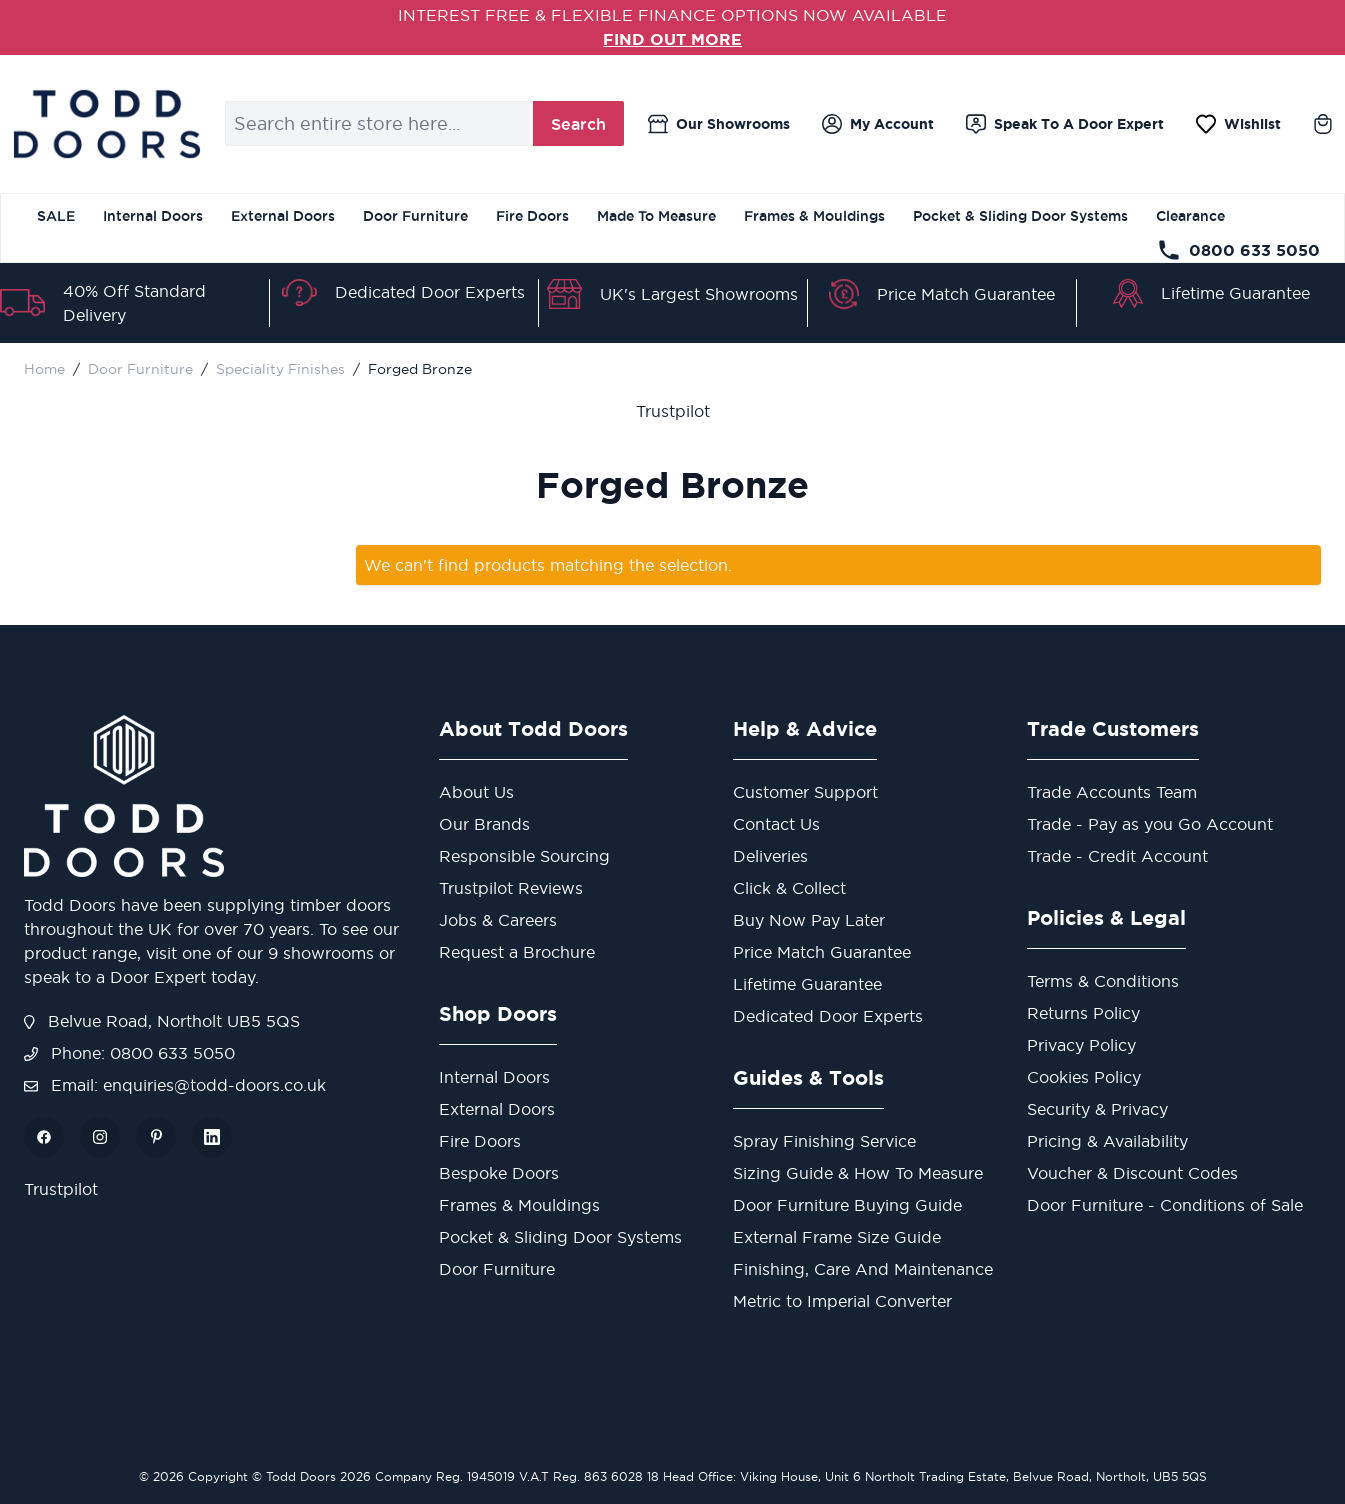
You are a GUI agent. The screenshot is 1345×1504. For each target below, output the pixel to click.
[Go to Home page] (106, 123)
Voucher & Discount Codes (1132, 1172)
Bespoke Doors (499, 1172)
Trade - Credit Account (1117, 855)
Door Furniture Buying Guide (847, 1204)
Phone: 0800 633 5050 (129, 1052)
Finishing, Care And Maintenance (863, 1268)
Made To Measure (656, 215)
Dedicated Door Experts (430, 291)
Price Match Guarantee (966, 293)
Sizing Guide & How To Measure (858, 1172)
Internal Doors (153, 215)
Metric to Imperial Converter (842, 1300)
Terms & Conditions (1103, 980)
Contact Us (776, 823)
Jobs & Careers (498, 919)
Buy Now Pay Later (809, 919)
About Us (476, 791)
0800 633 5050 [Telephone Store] (1238, 249)
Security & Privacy (1097, 1108)
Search (578, 123)
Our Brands (484, 823)
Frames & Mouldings (814, 215)
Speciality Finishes (280, 368)
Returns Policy (1083, 1012)
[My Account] (878, 123)
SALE (56, 215)
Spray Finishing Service (824, 1140)
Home (44, 368)
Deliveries (770, 855)
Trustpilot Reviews (511, 887)
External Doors (283, 215)
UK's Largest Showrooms (699, 293)
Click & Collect (789, 887)
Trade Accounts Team (1112, 791)
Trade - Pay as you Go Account (1150, 823)
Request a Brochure (517, 951)
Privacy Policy (1081, 1044)
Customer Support (805, 791)
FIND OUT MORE (672, 39)
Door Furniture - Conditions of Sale (1165, 1204)
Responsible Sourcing (524, 855)
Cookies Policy (1084, 1076)
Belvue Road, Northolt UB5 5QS (162, 1020)
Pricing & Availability (1107, 1140)
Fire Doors (532, 215)
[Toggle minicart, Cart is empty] (1323, 123)
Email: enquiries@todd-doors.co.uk (175, 1084)
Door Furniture (415, 215)
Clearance (1190, 215)
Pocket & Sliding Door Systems (1020, 215)
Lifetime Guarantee (1235, 293)
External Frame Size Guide (837, 1236)
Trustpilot (673, 410)
